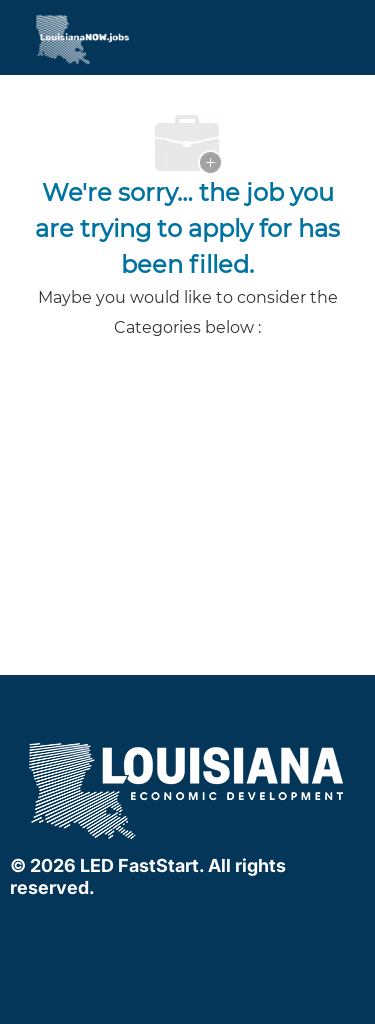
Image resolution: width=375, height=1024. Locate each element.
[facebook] (144, 930)
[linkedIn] (184, 930)
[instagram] (224, 930)
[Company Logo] (45, 39)
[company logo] (188, 789)
